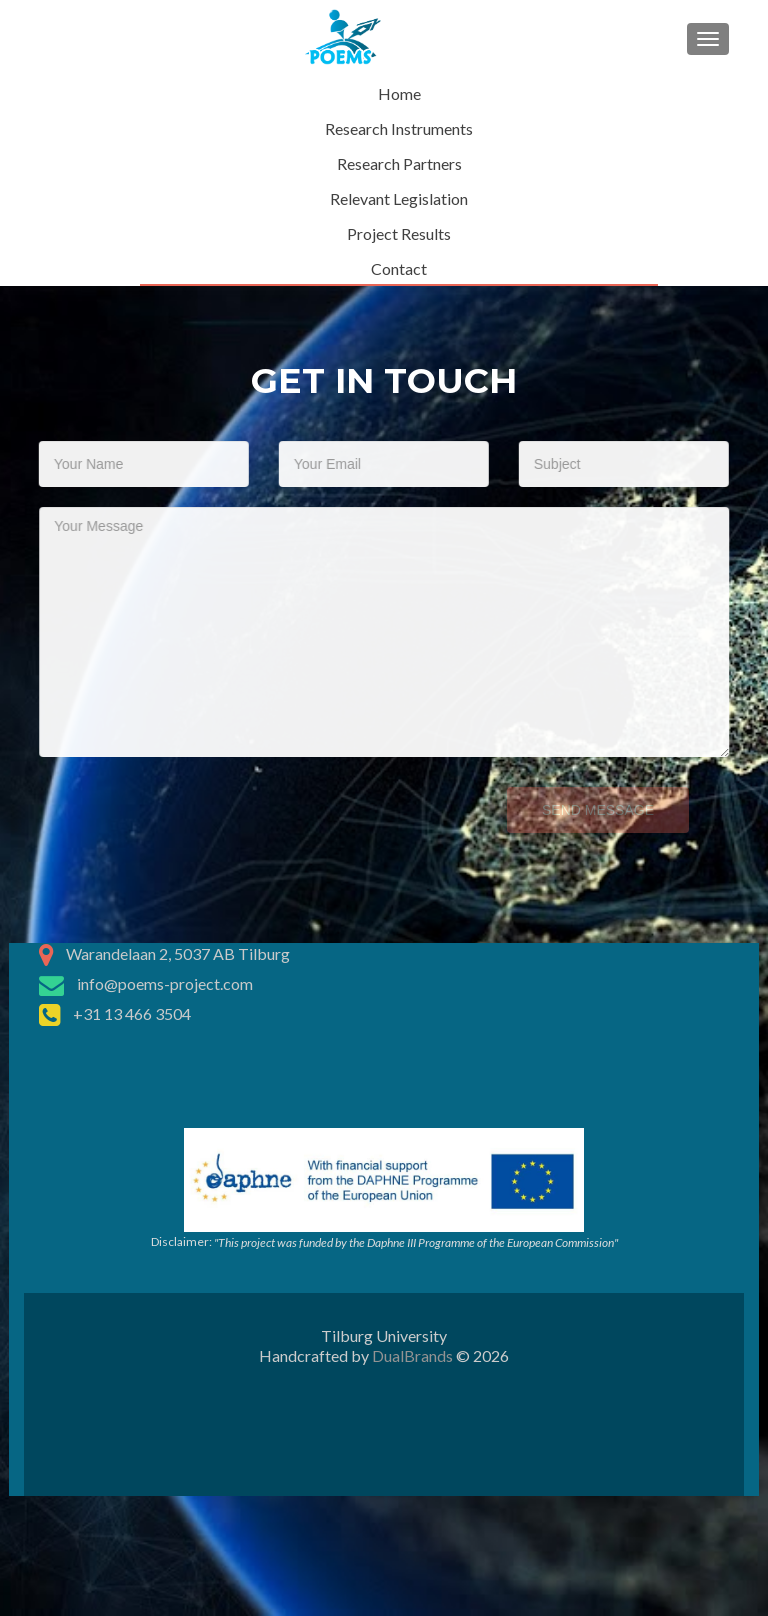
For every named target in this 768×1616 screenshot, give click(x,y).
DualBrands (412, 1355)
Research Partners (399, 163)
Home (399, 93)
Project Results (399, 233)
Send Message (585, 810)
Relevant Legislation (399, 198)
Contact (399, 268)
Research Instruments (399, 128)
